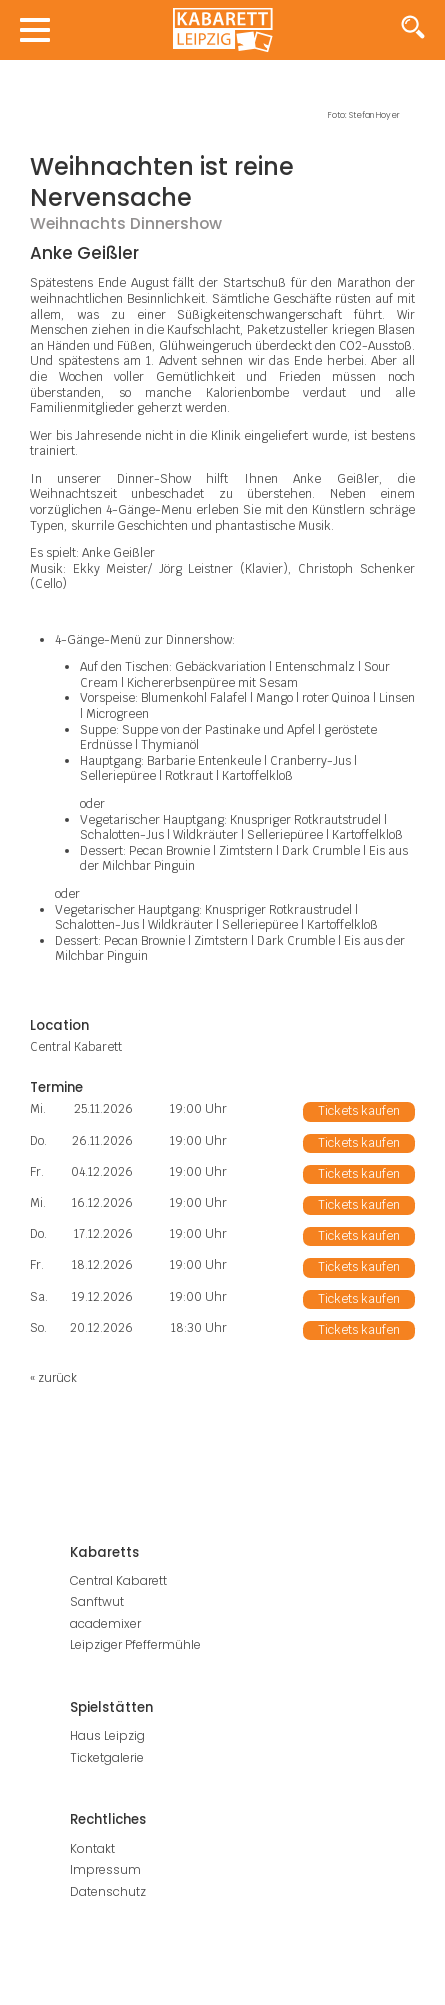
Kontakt (92, 1848)
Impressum (105, 1869)
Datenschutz (108, 1891)
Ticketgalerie (107, 1757)
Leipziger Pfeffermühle (135, 1644)
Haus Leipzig (107, 1735)
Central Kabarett (118, 1580)
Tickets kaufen (359, 1111)
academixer (105, 1623)
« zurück (53, 1377)
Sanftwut (97, 1601)
